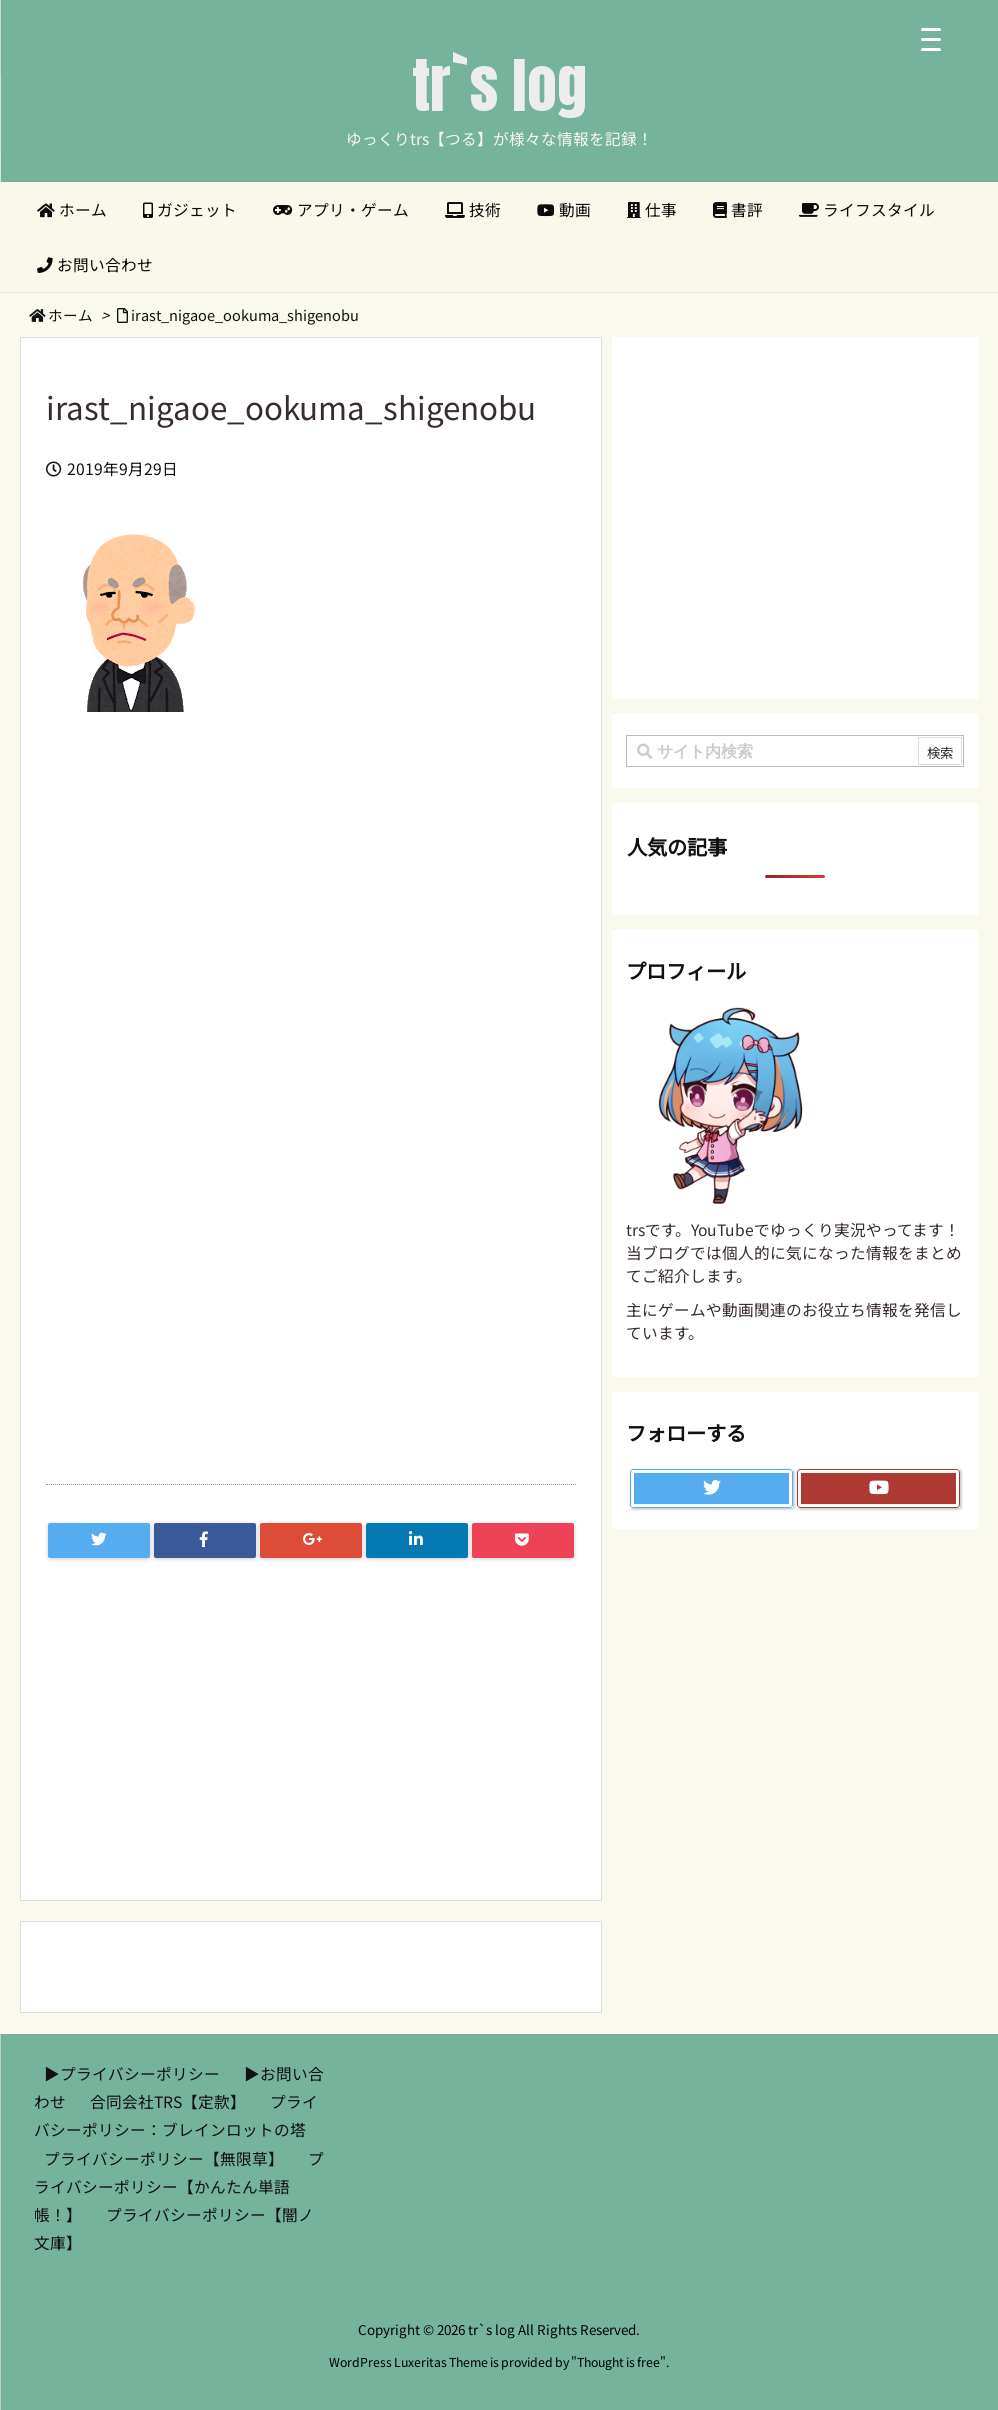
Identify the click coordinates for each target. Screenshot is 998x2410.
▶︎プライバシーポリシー (132, 2073)
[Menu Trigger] (930, 37)
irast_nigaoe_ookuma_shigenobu (245, 314)
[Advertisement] (311, 924)
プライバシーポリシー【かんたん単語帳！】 (179, 2186)
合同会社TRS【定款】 (168, 2101)
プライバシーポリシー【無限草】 (164, 2158)
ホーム (70, 314)
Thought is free (618, 2362)
